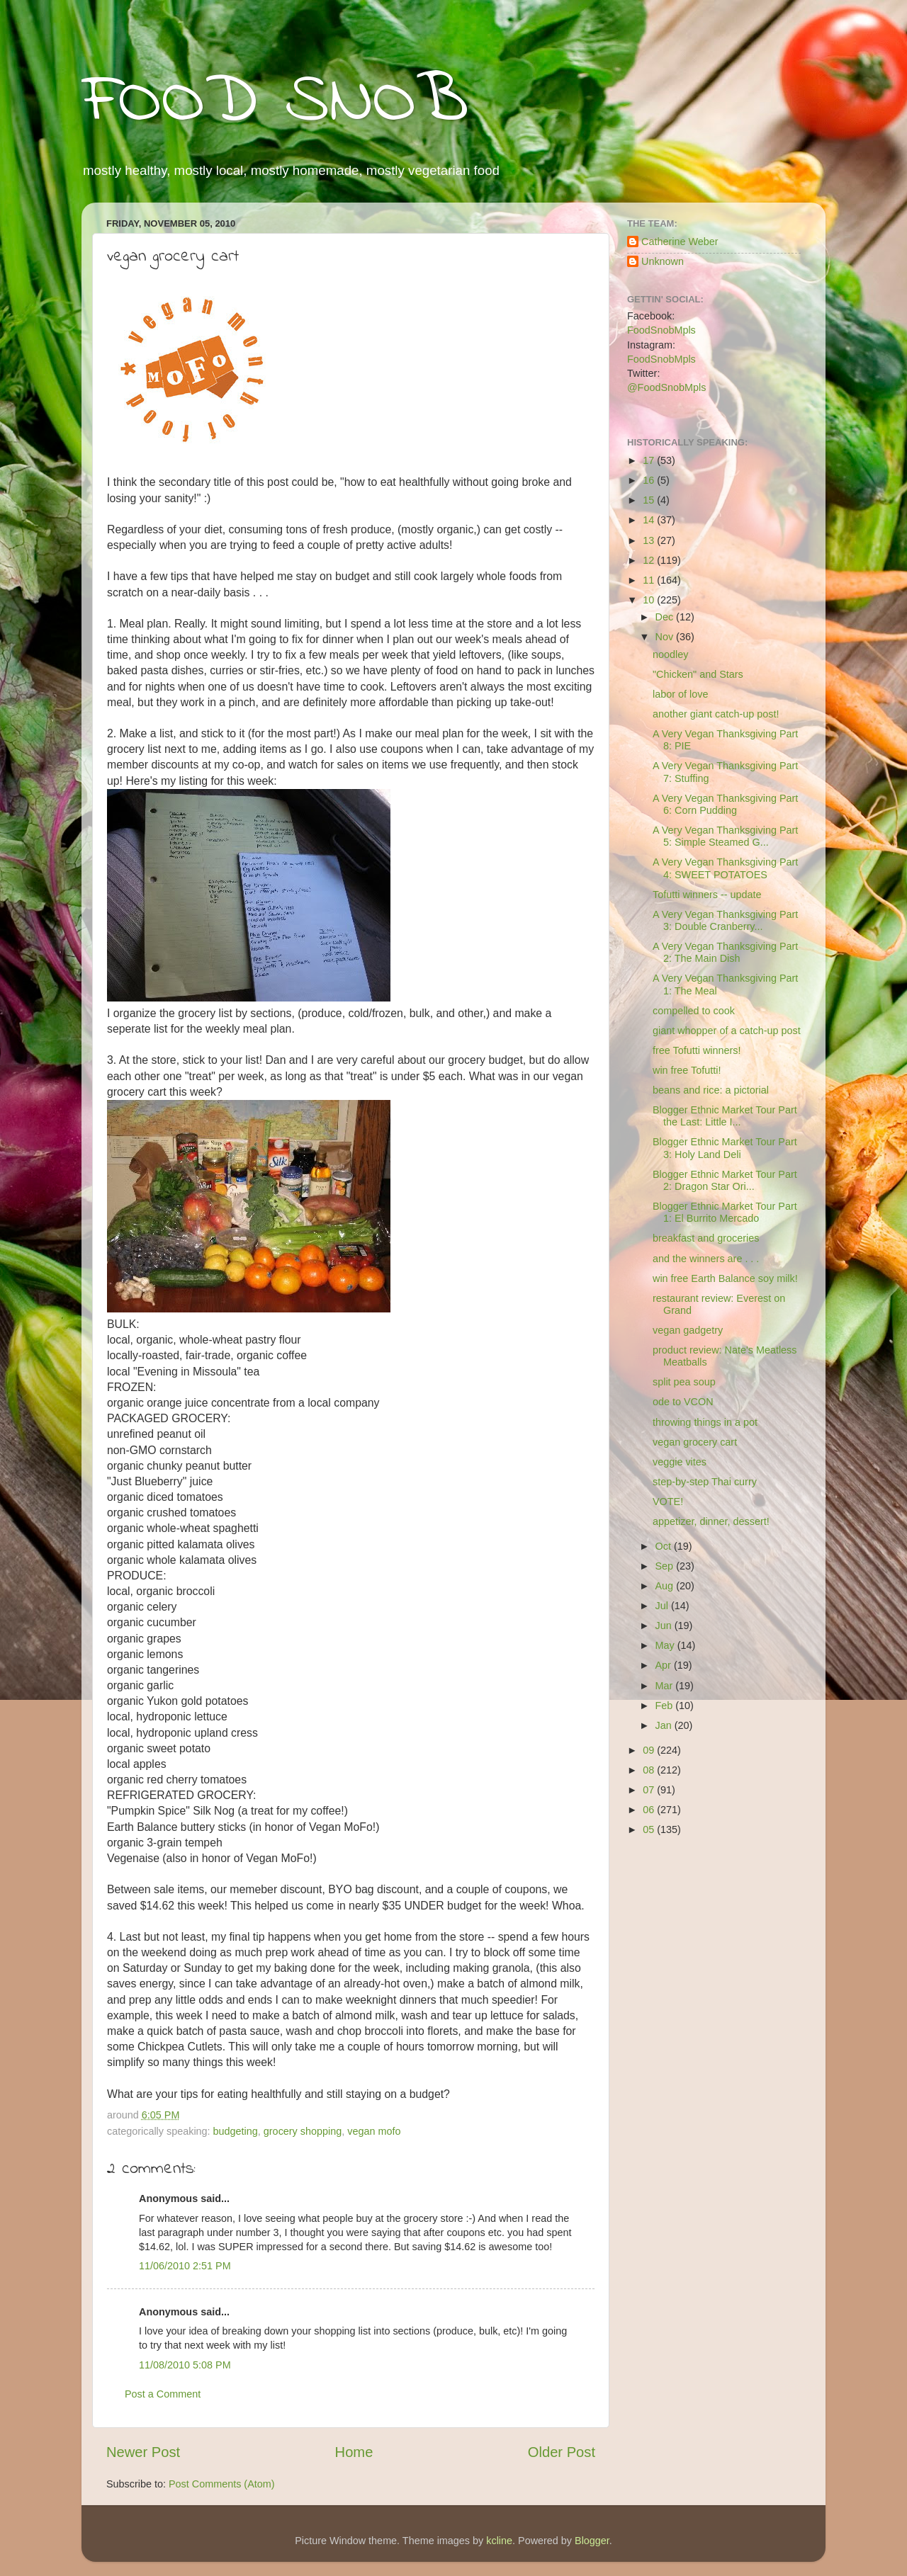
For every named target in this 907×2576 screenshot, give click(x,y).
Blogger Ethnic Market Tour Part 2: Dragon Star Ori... (725, 1180)
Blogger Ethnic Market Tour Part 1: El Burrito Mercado (725, 1212)
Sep (666, 1566)
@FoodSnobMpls (666, 387)
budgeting (235, 2131)
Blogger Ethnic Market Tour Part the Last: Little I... (725, 1116)
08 (650, 1770)
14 (650, 520)
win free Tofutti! (687, 1070)
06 (650, 1809)
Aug (666, 1585)
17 (650, 460)
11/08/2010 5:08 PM (185, 2365)
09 (650, 1750)
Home (354, 2452)
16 (650, 480)
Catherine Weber (680, 241)
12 (650, 560)
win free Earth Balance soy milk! (725, 1278)
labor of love (680, 694)
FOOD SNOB (274, 102)
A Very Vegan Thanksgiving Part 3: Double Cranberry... (725, 920)
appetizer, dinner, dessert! (711, 1521)
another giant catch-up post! (716, 714)
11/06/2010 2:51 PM (185, 2265)
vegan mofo (373, 2131)
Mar (665, 1685)
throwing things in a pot (705, 1422)
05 (650, 1829)
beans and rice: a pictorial (711, 1090)
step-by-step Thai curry (705, 1481)
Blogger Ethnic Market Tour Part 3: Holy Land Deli (725, 1147)
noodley (670, 654)
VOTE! (668, 1501)
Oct (664, 1546)
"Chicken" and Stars (698, 674)
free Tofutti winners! (697, 1050)
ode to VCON (683, 1401)
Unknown (662, 261)
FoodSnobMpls (661, 330)
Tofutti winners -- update (707, 894)
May (666, 1645)
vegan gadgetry (688, 1330)
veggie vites (679, 1462)
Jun (665, 1625)
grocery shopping (303, 2131)
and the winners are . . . (706, 1258)
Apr (664, 1665)
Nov (666, 636)
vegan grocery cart (695, 1442)
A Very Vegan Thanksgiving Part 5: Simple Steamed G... (725, 836)
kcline (499, 2540)
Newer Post (143, 2452)
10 (650, 600)
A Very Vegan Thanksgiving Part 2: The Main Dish (725, 952)
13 (650, 540)
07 (650, 1789)
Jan (665, 1725)
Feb (665, 1705)
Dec (666, 617)
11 (650, 580)
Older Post (561, 2452)
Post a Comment (163, 2394)
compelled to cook (694, 1010)
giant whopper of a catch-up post (727, 1030)
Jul (663, 1605)
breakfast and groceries (706, 1238)
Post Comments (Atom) (222, 2484)
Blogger (592, 2540)
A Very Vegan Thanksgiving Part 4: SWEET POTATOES (725, 868)
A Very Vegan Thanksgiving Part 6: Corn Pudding (725, 804)
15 (650, 500)
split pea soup (684, 1382)
